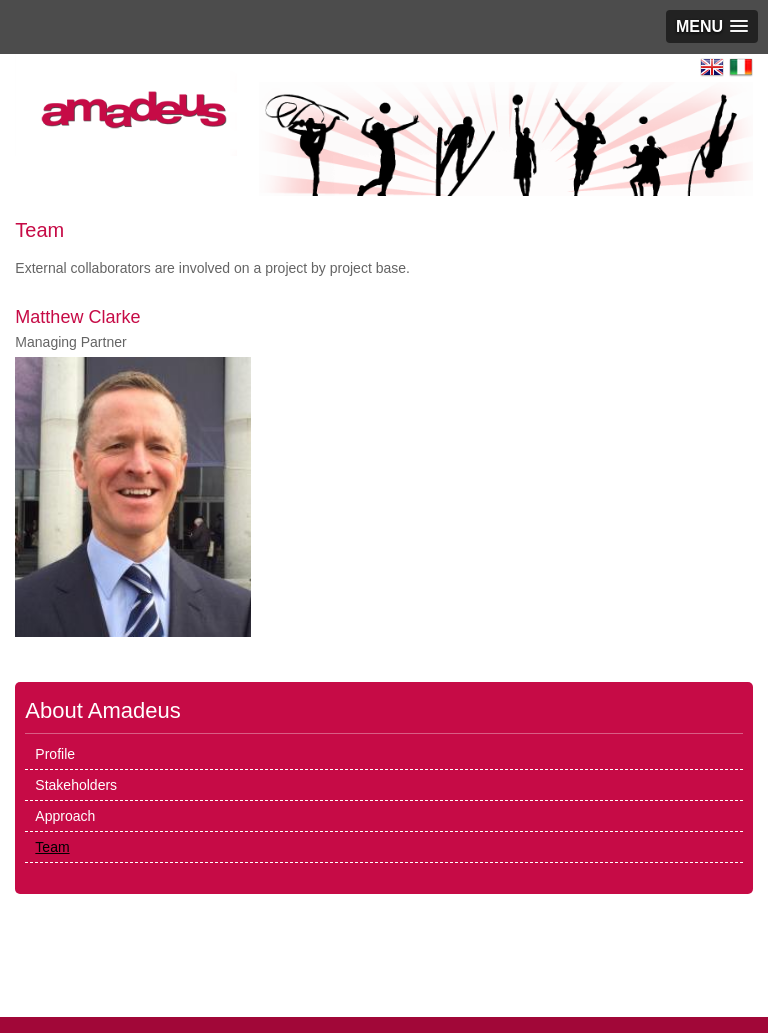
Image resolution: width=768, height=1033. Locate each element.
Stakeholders (76, 785)
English (712, 67)
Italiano (741, 67)
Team (52, 847)
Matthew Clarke (77, 317)
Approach (65, 816)
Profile (55, 754)
